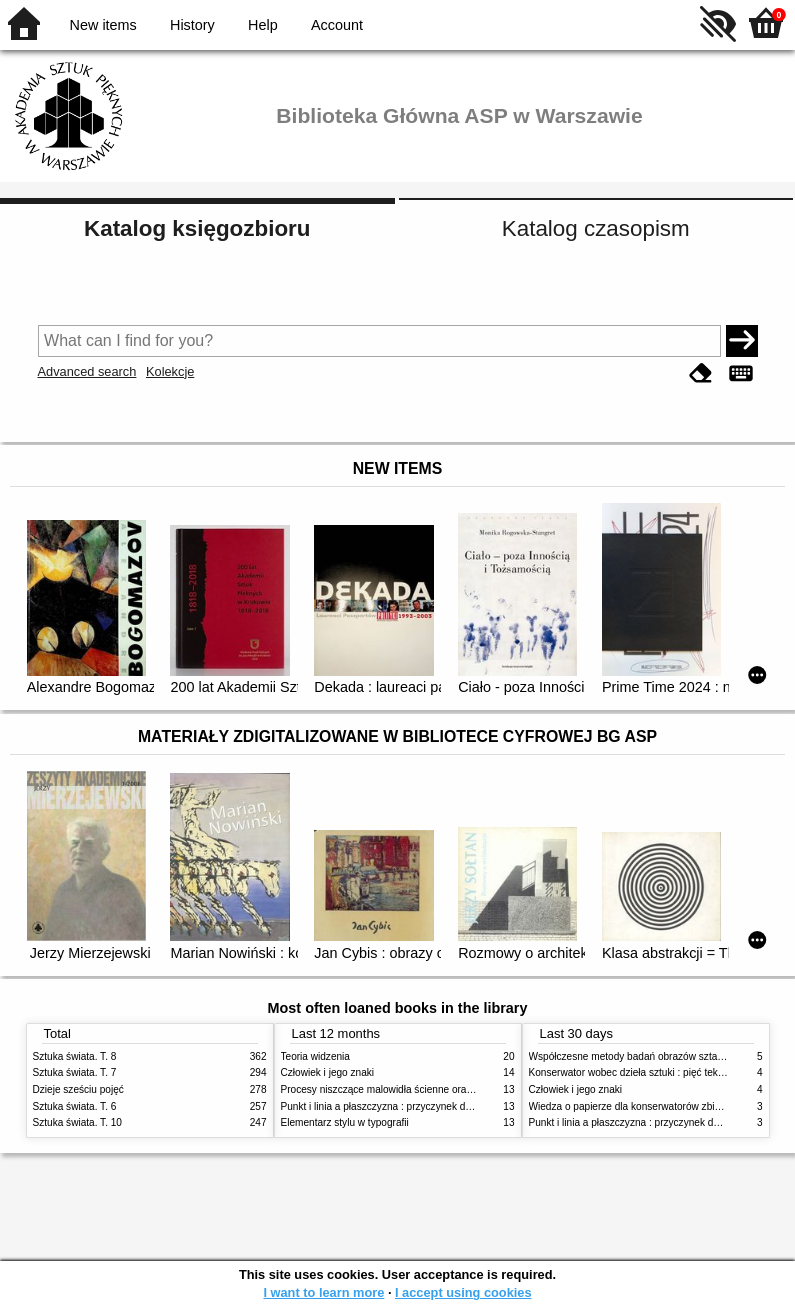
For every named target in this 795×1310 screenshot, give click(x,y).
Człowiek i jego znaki (328, 1072)
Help (263, 25)
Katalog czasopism (596, 228)
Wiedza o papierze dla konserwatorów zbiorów (633, 1106)
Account (337, 25)
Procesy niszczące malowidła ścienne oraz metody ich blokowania (429, 1089)
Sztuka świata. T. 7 (75, 1072)
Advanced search (87, 371)
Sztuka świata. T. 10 (77, 1122)
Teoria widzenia (315, 1056)
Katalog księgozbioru (197, 228)
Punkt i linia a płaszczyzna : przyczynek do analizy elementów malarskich (444, 1106)
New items (103, 25)
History (192, 25)
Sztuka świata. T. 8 (75, 1056)
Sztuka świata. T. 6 (75, 1106)
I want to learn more (323, 1292)
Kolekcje (170, 371)
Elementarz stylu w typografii (345, 1122)
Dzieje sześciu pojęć (78, 1089)
